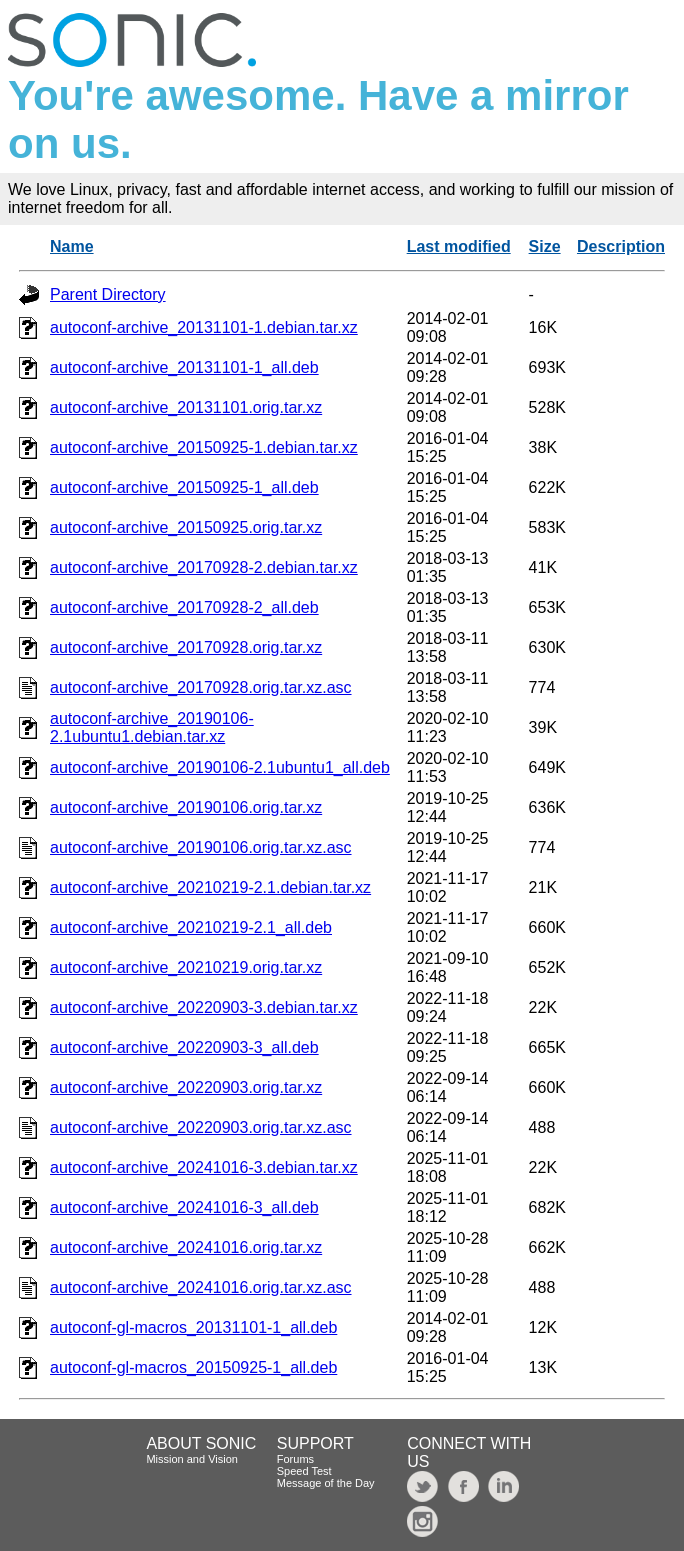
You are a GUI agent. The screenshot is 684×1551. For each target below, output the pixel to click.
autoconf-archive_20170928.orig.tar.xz (186, 647)
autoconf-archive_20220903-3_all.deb (184, 1047)
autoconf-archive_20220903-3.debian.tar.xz (204, 1007)
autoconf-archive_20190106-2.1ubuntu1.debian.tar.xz (152, 727)
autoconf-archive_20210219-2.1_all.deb (191, 927)
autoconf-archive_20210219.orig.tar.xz (186, 967)
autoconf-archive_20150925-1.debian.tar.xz (204, 447)
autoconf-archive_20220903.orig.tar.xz (186, 1087)
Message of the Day (326, 1483)
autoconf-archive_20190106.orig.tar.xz (186, 807)
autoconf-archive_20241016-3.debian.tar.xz (204, 1167)
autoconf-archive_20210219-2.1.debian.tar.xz (210, 887)
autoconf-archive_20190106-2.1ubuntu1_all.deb (220, 767)
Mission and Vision (192, 1459)
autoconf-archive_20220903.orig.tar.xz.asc (201, 1127)
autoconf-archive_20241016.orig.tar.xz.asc (201, 1287)
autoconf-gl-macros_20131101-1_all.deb (193, 1327)
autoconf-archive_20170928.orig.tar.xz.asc (201, 687)
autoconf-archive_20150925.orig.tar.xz (186, 527)
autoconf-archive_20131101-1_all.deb (184, 367)
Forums (295, 1459)
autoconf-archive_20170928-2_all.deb (184, 607)
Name (72, 246)
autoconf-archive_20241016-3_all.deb (184, 1207)
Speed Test (304, 1471)
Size (545, 246)
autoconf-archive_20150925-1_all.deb (184, 487)
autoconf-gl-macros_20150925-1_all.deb (193, 1367)
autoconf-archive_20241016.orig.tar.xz (186, 1247)
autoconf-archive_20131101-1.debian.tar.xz (204, 327)
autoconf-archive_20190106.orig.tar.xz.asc (201, 847)
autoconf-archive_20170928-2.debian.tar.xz (204, 567)
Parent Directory (108, 294)
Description (621, 246)
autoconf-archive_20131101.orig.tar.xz (186, 407)
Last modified (459, 246)
